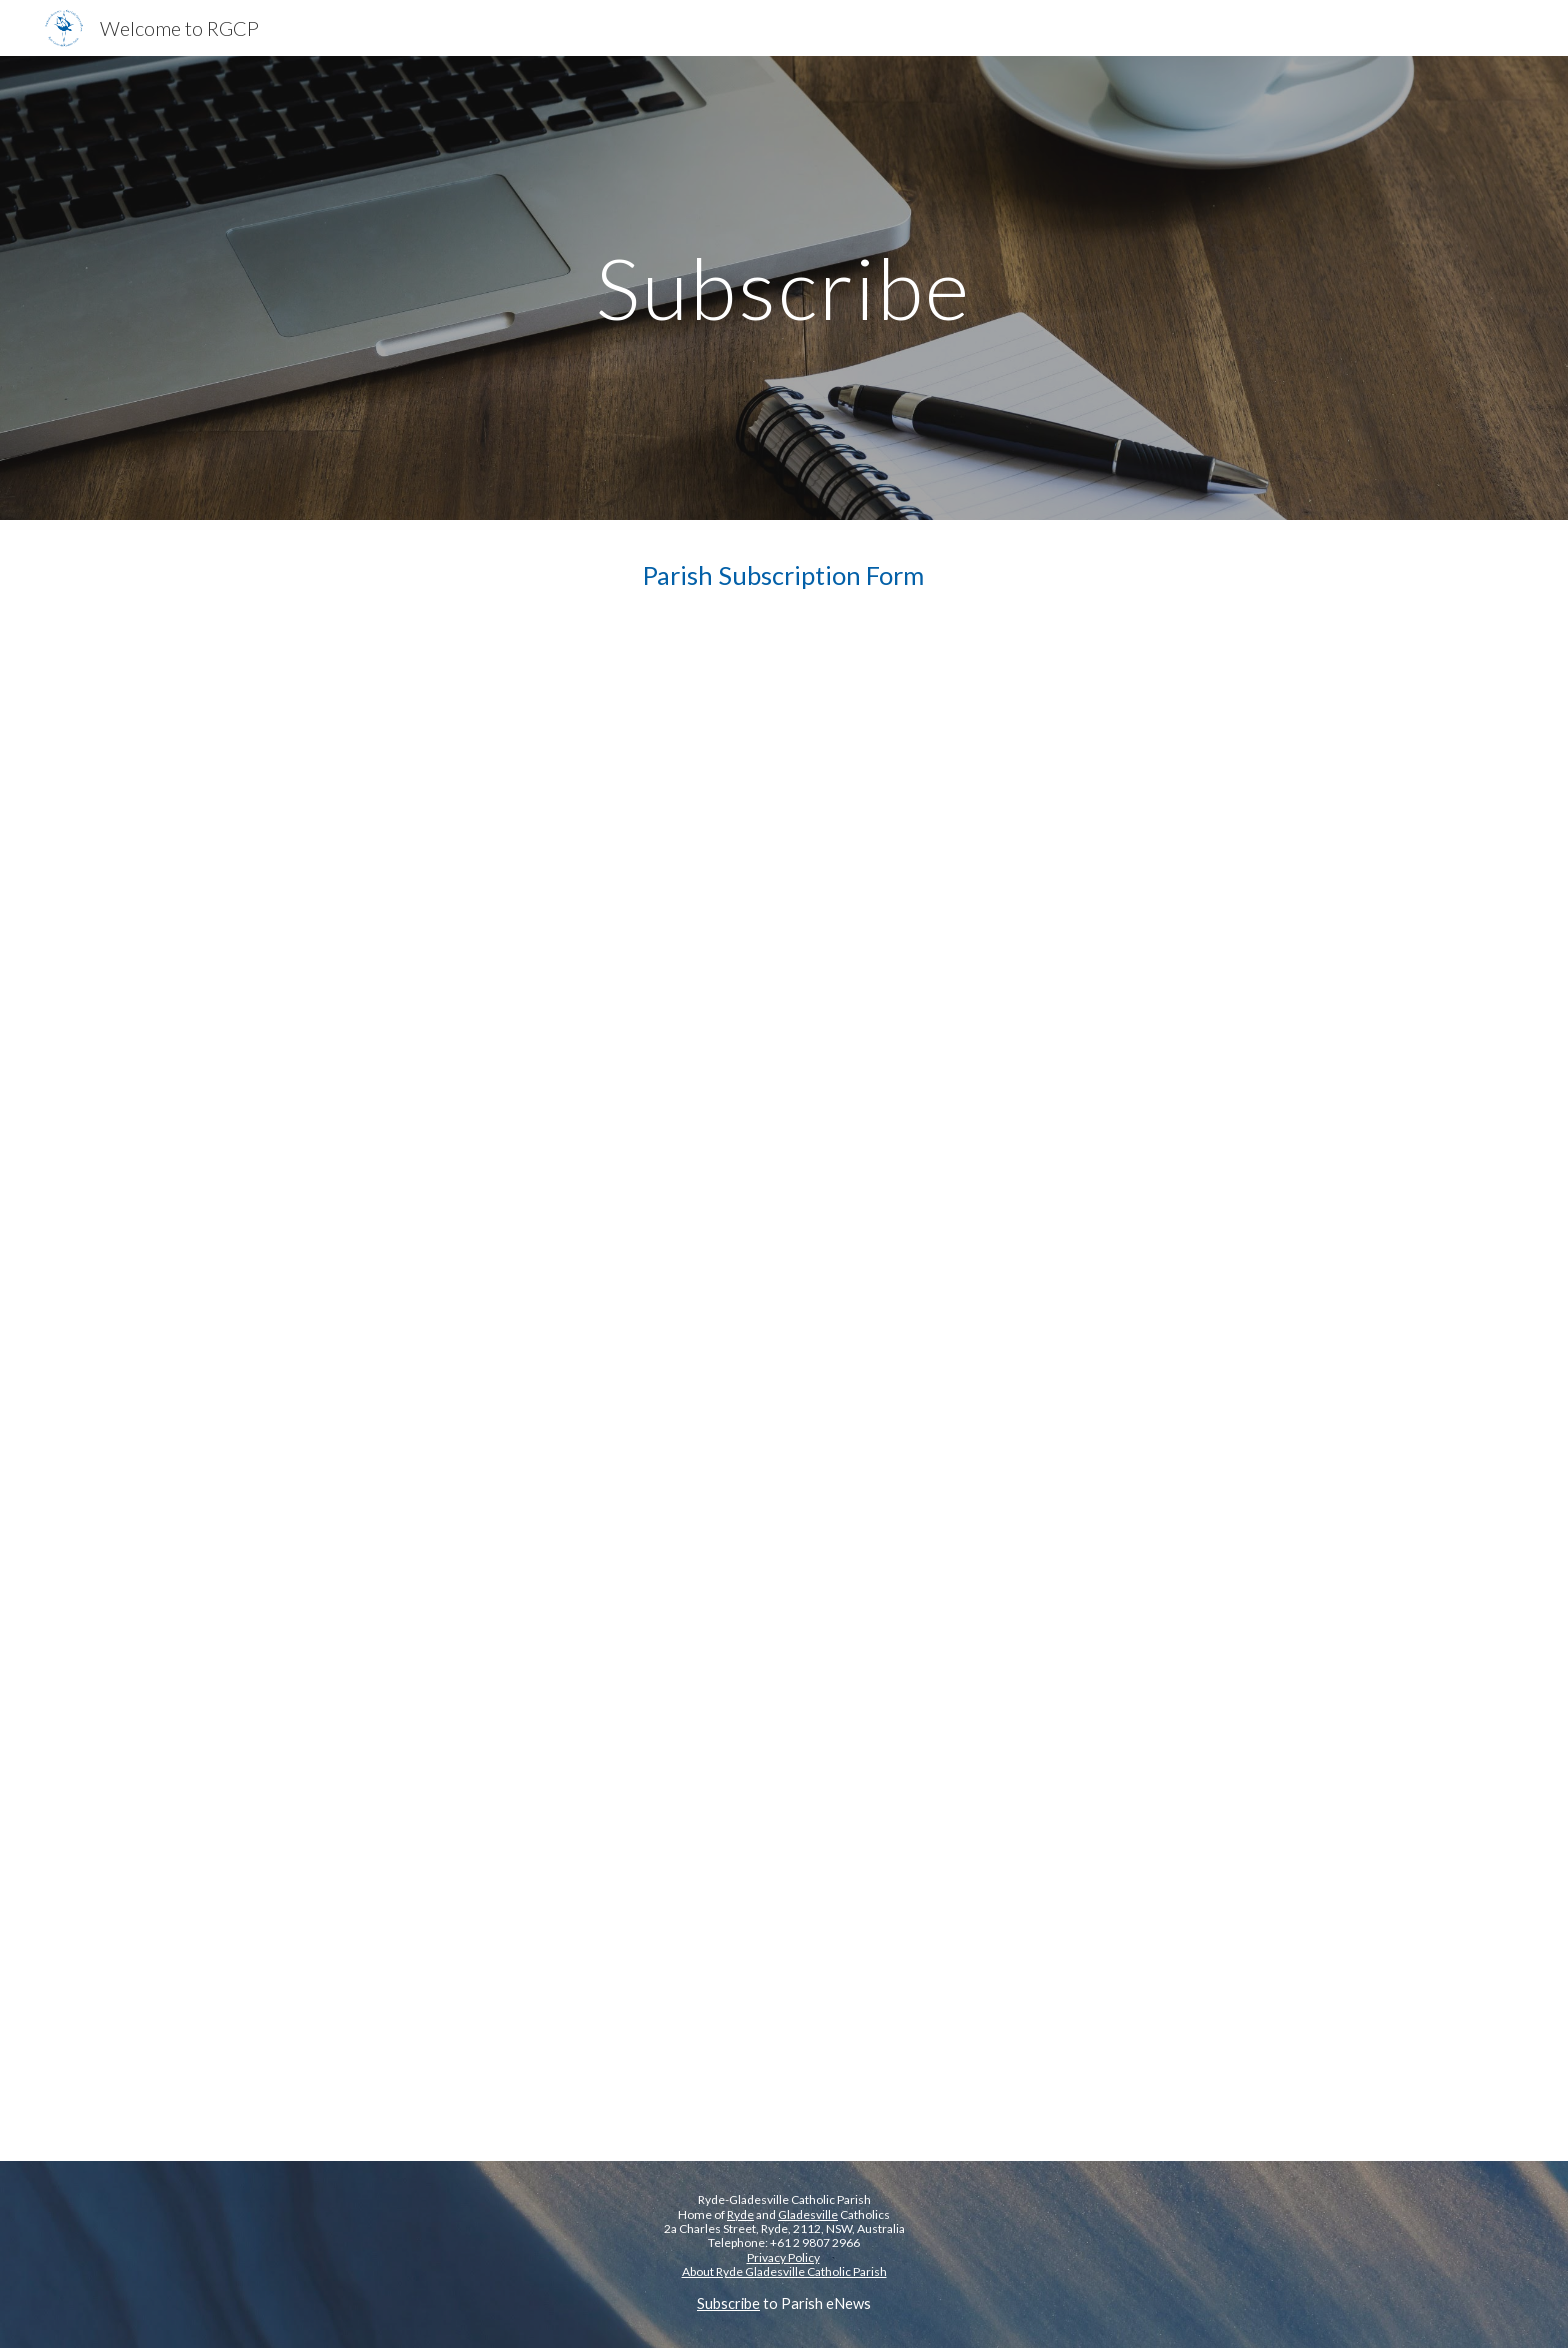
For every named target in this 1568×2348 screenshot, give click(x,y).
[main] (784, 287)
